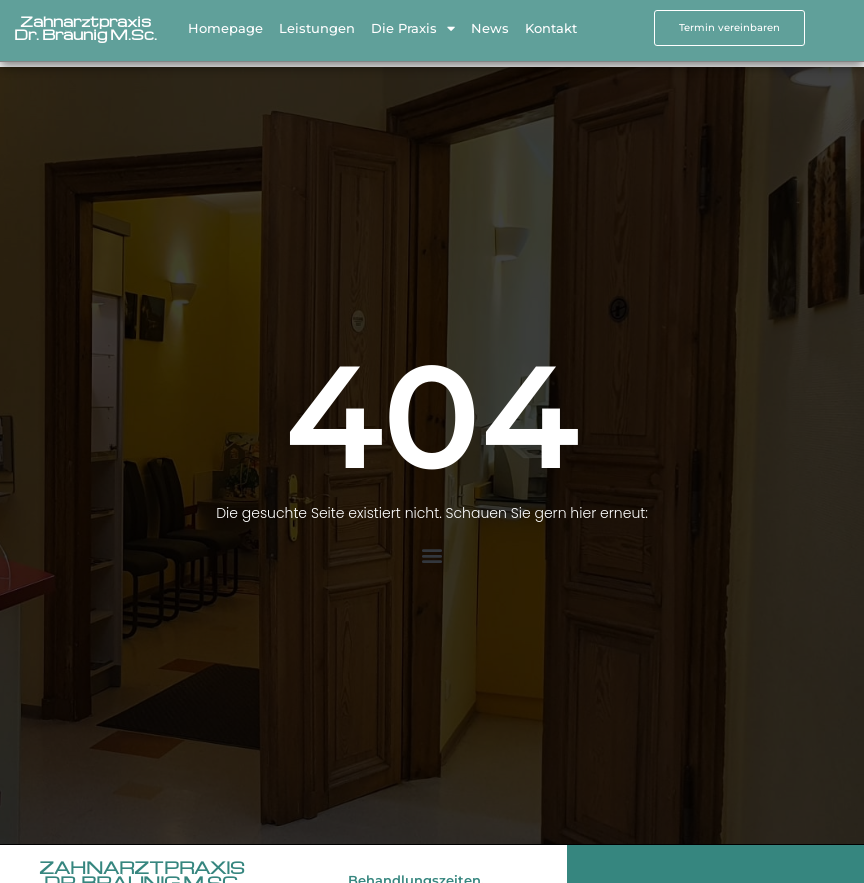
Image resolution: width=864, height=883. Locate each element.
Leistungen (317, 25)
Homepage (225, 25)
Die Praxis (413, 24)
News (490, 25)
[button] (432, 555)
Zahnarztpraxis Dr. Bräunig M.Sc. (85, 24)
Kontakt (551, 25)
